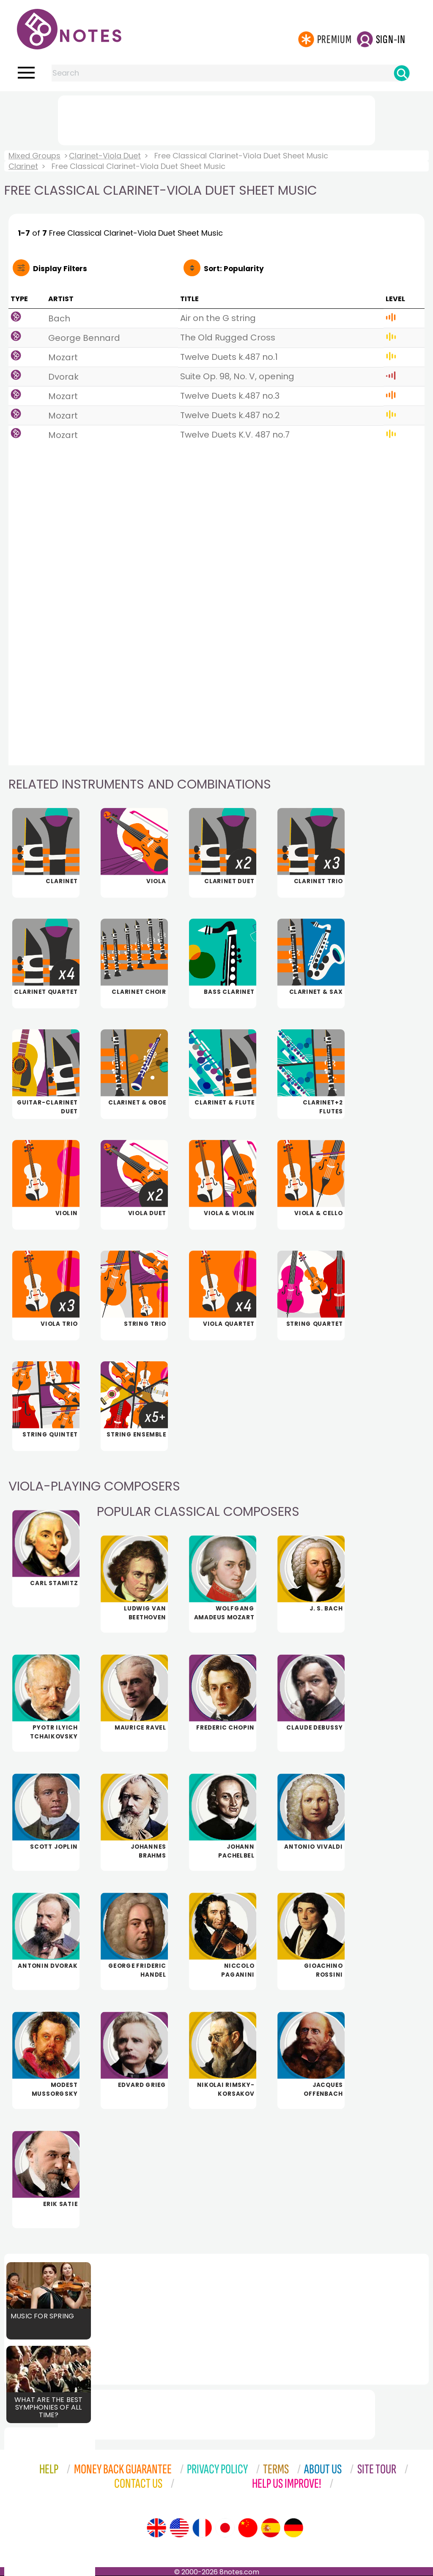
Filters (60, 269)
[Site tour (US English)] (179, 2527)
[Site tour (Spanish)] (270, 2527)
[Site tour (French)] (202, 2527)
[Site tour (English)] (156, 2527)
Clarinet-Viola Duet (105, 155)
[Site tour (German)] (293, 2527)
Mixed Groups (34, 155)
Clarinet (23, 166)
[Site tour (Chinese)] (247, 2527)
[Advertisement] (216, 119)
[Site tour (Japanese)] (225, 2527)
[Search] (402, 73)
